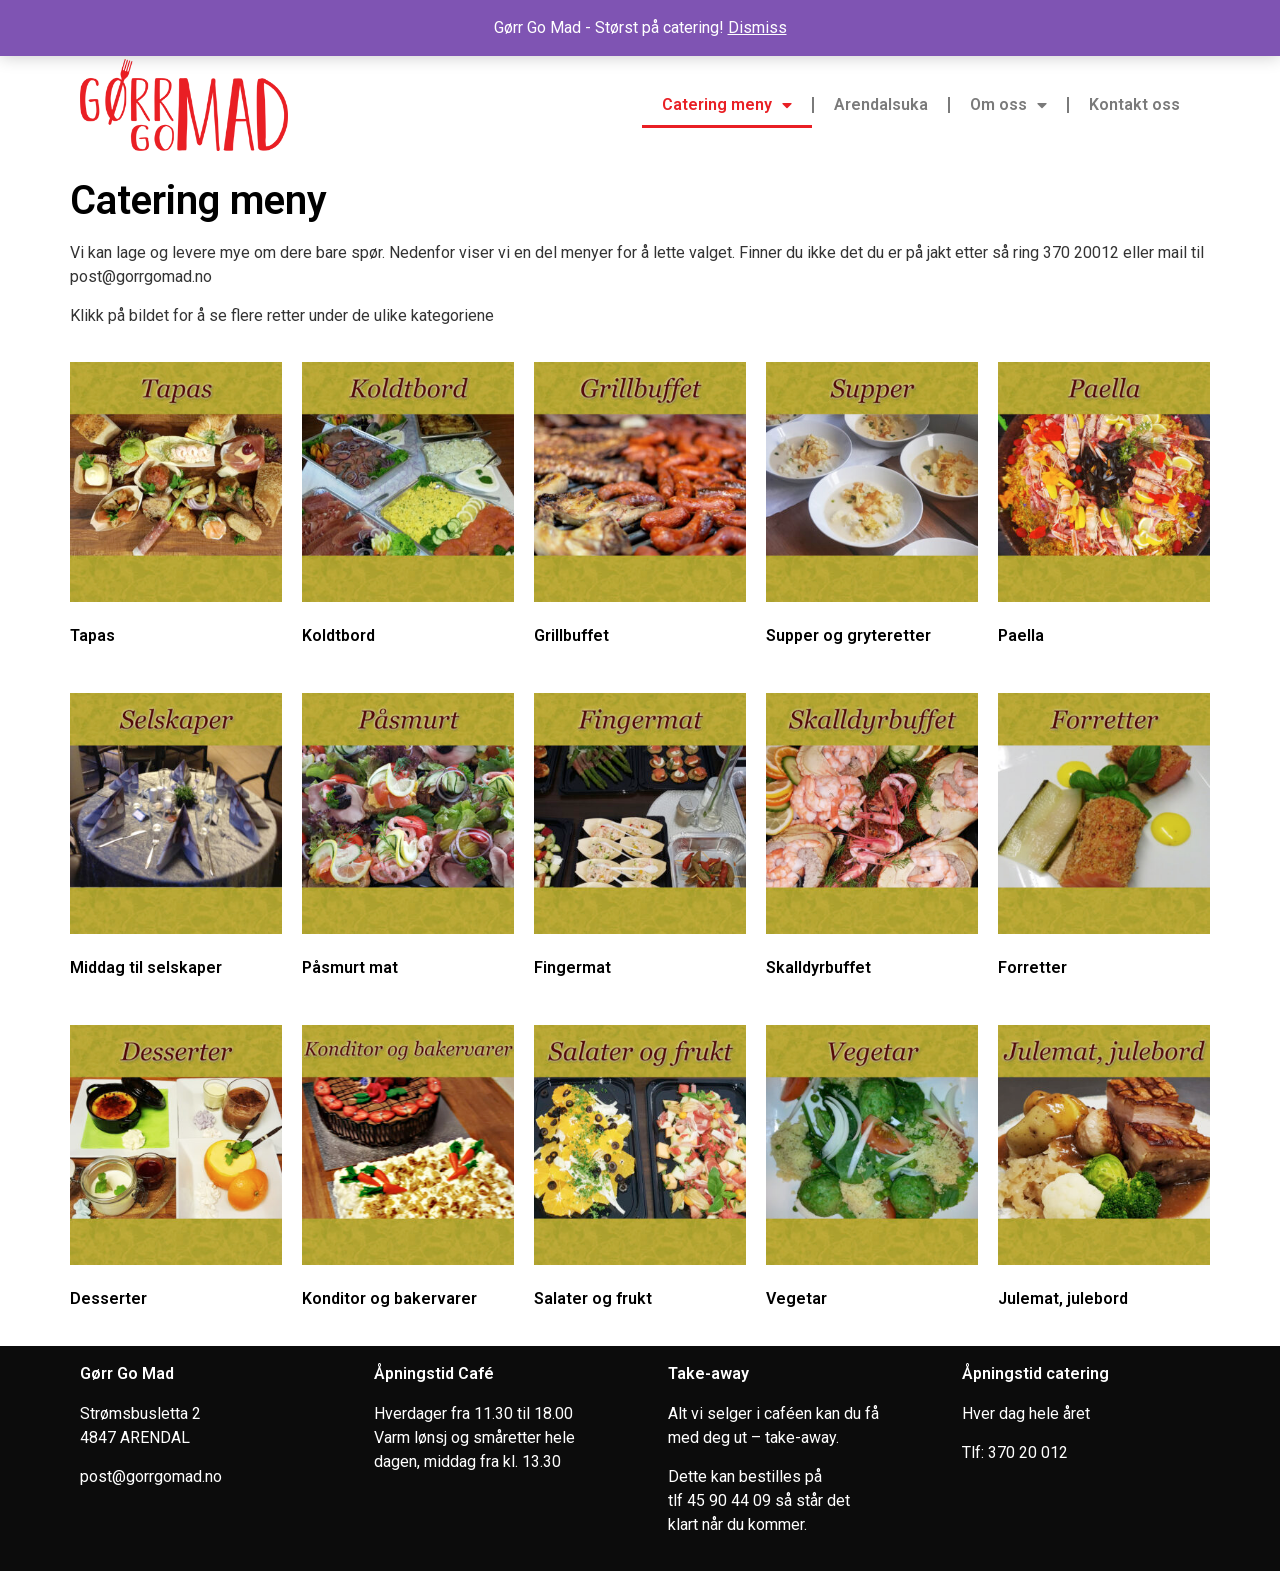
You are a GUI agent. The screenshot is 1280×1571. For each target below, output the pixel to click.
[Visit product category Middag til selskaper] (176, 838)
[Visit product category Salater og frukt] (640, 1170)
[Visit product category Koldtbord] (408, 507)
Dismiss (757, 27)
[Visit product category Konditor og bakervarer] (408, 1170)
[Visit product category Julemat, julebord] (1104, 1170)
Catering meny (727, 105)
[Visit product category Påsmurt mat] (408, 838)
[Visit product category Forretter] (1104, 838)
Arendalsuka (881, 104)
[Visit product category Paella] (1104, 507)
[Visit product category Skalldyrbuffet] (872, 838)
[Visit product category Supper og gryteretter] (872, 507)
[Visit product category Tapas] (176, 507)
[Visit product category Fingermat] (640, 838)
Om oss (1008, 105)
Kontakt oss (1134, 104)
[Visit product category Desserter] (176, 1170)
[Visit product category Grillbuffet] (640, 507)
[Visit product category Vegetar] (872, 1170)
